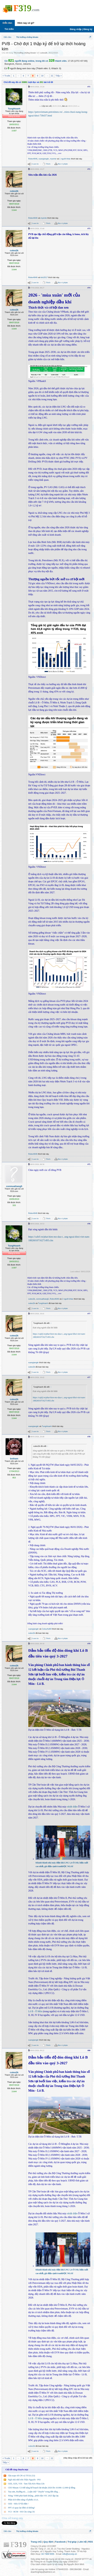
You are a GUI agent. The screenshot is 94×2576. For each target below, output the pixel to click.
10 (42, 76)
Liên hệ (82, 2541)
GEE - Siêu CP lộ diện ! (18, 2503)
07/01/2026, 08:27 (37, 288)
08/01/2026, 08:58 (37, 1164)
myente (53, 159)
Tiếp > (58, 76)
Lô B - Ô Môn (35, 2011)
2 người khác (67, 1299)
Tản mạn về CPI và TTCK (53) (21, 2475)
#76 (89, 1224)
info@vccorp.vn (69, 2554)
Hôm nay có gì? (25, 23)
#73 (89, 228)
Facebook (60, 2541)
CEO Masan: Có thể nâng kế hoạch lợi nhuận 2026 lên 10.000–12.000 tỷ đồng (41, 2487)
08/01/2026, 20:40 (37, 1436)
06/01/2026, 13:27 (37, 169)
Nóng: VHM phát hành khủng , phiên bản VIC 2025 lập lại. (33, 2495)
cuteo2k (43, 53)
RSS (90, 2541)
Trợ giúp (71, 2541)
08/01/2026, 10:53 (37, 1224)
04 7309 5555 (47, 2554)
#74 (89, 288)
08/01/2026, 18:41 (37, 1313)
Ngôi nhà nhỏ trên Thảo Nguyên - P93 (24, 2479)
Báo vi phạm (63, 164)
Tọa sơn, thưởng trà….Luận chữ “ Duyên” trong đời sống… (34, 2491)
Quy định (48, 2541)
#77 (89, 1313)
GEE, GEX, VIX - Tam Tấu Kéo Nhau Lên (26, 2483)
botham (14, 1458)
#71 (89, 87)
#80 (89, 2050)
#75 (89, 1164)
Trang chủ (36, 2541)
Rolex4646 (32, 159)
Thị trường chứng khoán (25, 53)
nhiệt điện (72, 1806)
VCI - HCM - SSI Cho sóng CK (21, 2511)
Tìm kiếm (9, 29)
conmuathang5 (14, 1186)
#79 (89, 1643)
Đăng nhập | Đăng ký (81, 29)
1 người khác (65, 159)
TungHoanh (14, 108)
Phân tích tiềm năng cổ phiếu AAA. (23, 2499)
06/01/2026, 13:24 (37, 87)
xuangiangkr (44, 159)
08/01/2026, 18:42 (37, 1377)
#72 (89, 169)
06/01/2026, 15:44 (37, 228)
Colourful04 (47, 1629)
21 (52, 76)
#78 (89, 1436)
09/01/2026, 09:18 (37, 1643)
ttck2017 (44, 277)
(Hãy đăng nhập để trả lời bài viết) (77, 2458)
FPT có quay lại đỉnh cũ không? (21, 2507)
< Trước (6, 76)
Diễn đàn (7, 23)
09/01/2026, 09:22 (37, 2050)
